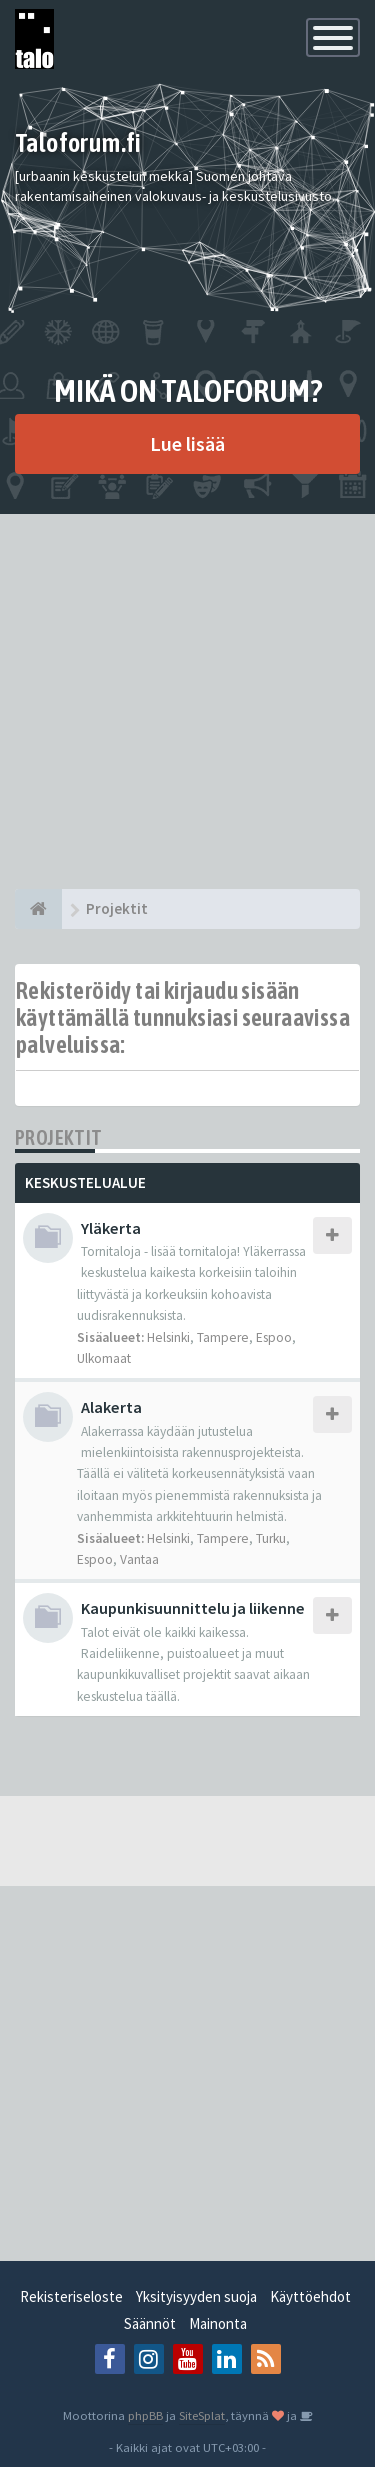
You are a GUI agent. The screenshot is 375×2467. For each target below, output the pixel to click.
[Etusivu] (38, 909)
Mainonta (218, 2323)
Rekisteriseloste (71, 2296)
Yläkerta (111, 1228)
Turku (271, 1538)
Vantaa (139, 1559)
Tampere (223, 1337)
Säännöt (150, 2323)
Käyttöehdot (310, 2296)
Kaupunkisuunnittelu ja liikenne (193, 1608)
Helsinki (168, 1337)
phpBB (145, 2415)
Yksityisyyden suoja (196, 2296)
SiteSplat (202, 2415)
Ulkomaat (104, 1358)
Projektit (59, 1137)
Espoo (274, 1337)
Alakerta (111, 1407)
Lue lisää (187, 443)
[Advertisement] (187, 701)
